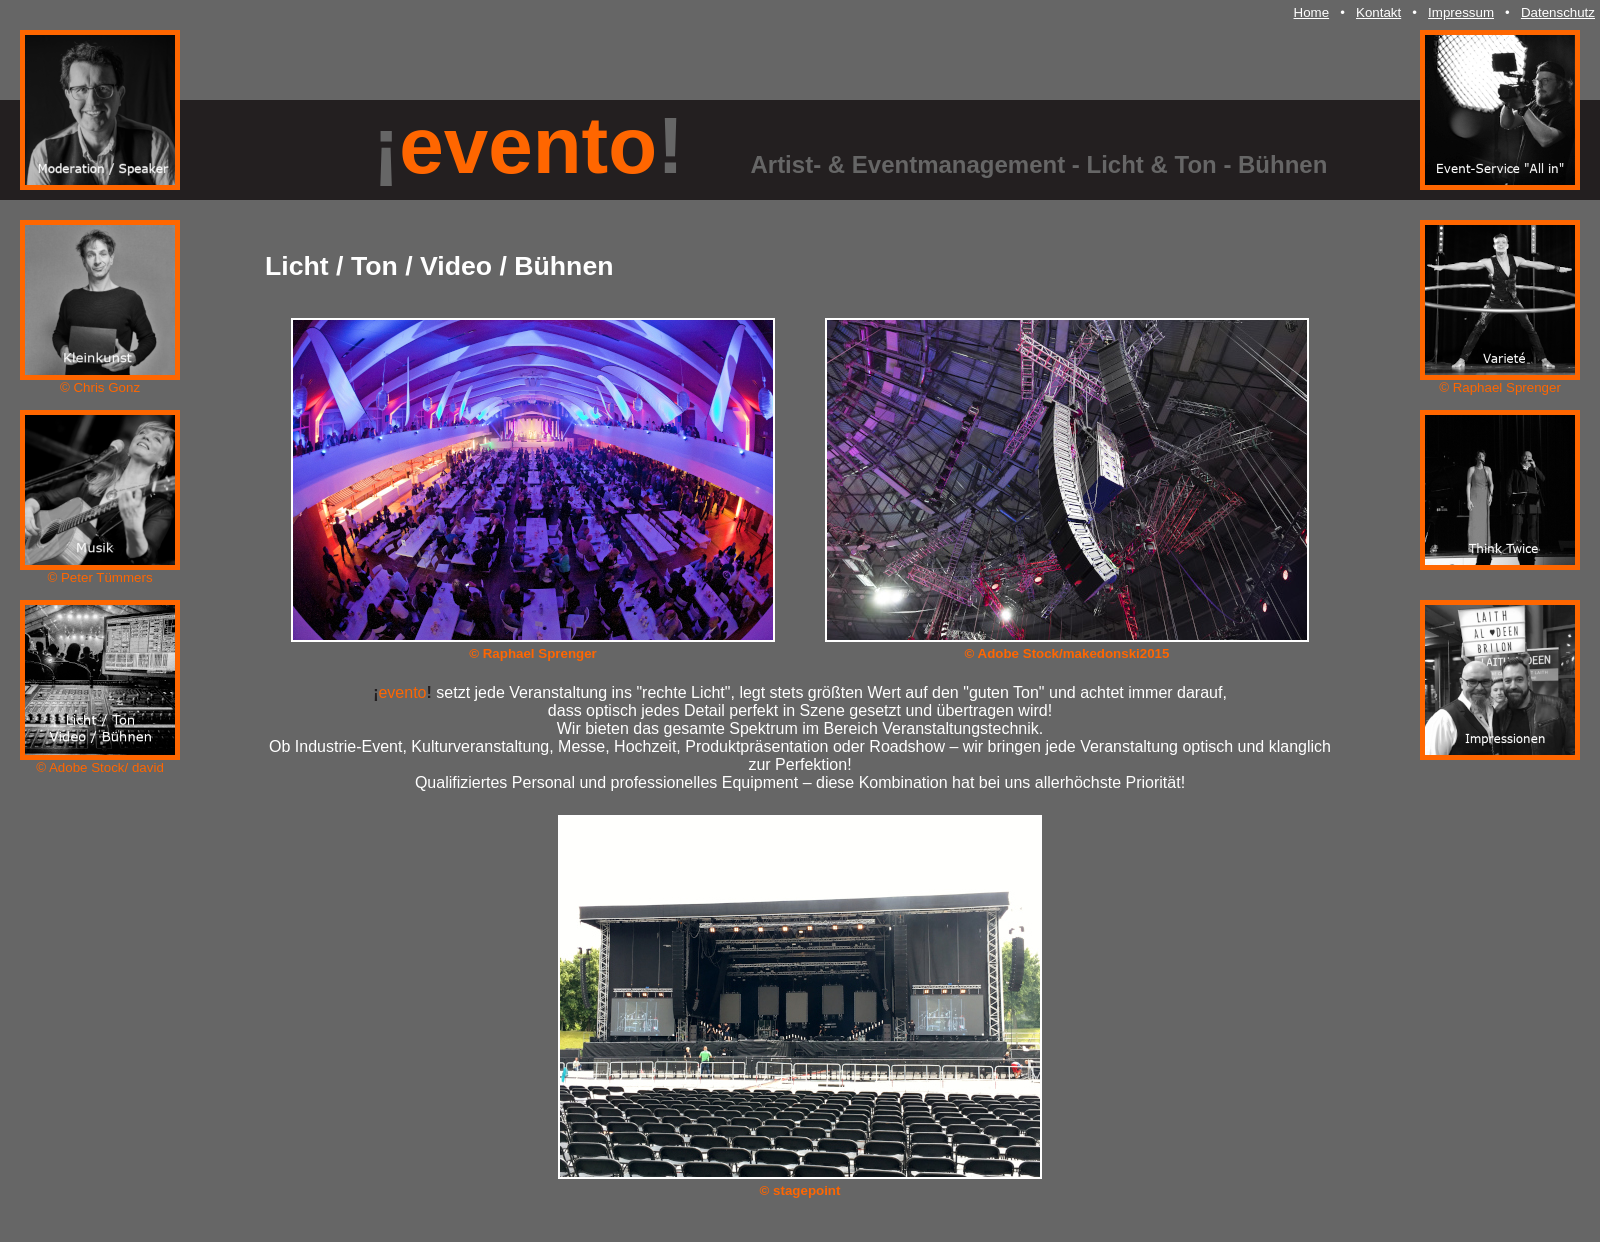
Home (1312, 12)
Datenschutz (1558, 12)
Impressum (1461, 12)
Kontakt (1378, 12)
